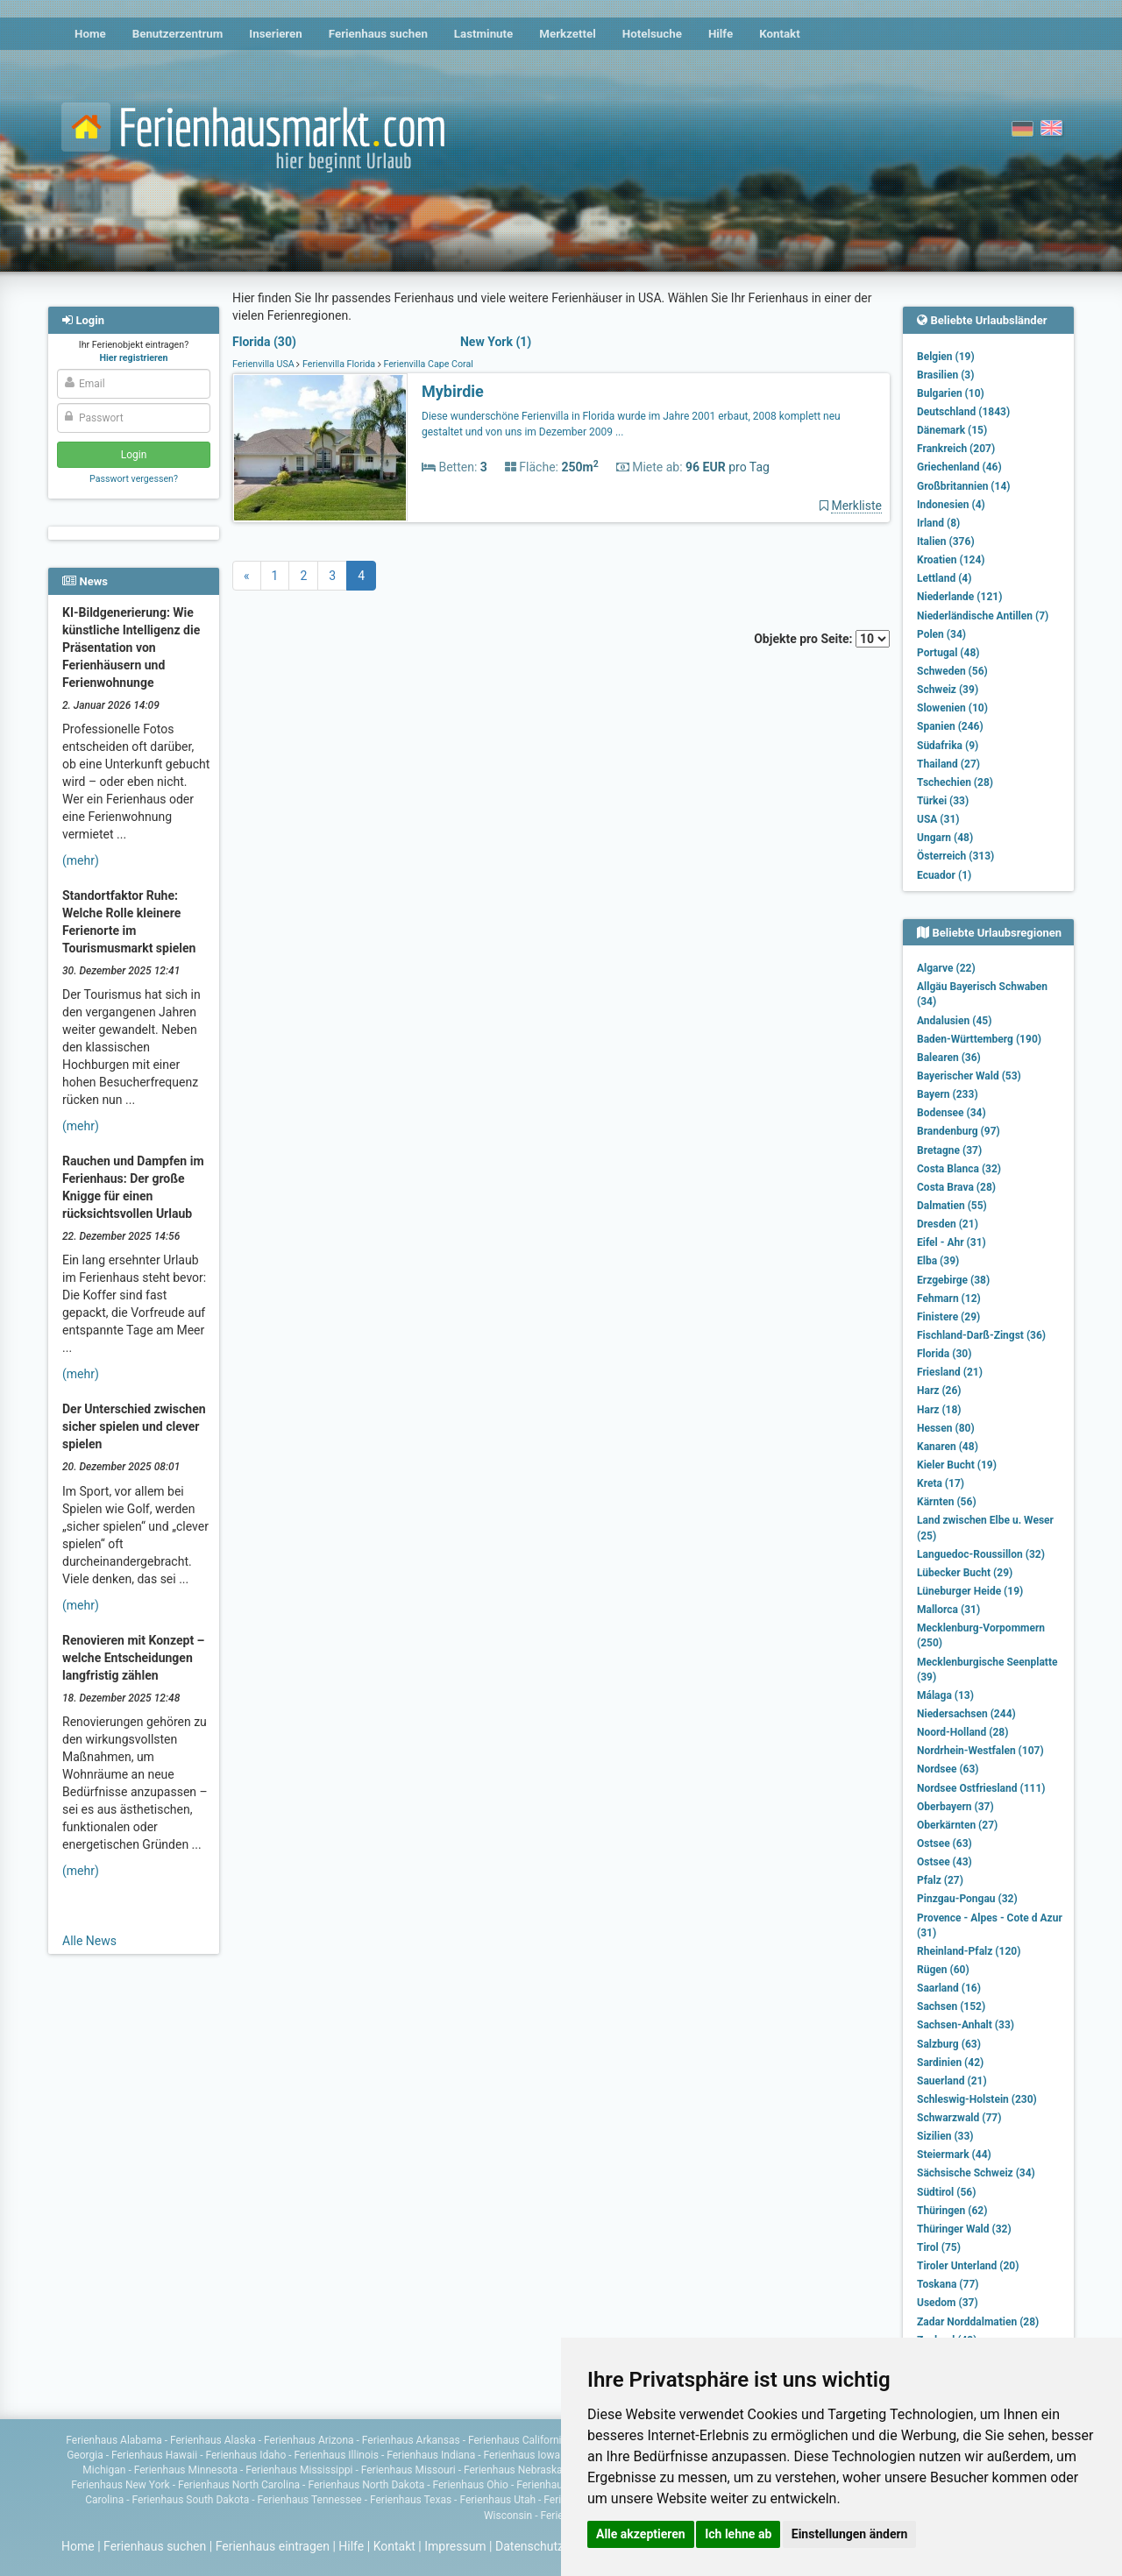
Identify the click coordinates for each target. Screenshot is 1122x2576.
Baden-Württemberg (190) (979, 1039)
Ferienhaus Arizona (308, 2440)
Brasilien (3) (945, 375)
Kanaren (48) (947, 1446)
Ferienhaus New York (120, 2485)
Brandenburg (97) (958, 1131)
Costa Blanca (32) (959, 1169)
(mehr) (80, 860)
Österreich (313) (955, 856)
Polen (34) (941, 634)
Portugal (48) (948, 653)
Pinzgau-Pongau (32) (967, 1899)
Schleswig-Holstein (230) (977, 2099)
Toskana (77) (948, 2284)
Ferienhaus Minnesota (186, 2470)
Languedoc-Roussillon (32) (981, 1554)
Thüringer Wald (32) (964, 2229)
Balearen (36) (949, 1057)
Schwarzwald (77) (959, 2118)
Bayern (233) (947, 1094)
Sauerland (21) (952, 2081)
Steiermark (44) (954, 2154)
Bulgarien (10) (950, 393)
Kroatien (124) (951, 560)
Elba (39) (938, 1261)
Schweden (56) (952, 671)
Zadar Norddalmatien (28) (978, 2322)
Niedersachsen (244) (966, 1714)
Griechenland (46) (959, 467)
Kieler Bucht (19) (957, 1465)
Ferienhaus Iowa (522, 2455)
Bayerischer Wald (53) (969, 1076)
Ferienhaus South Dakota (191, 2500)
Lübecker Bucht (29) (964, 1573)
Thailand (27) (948, 764)
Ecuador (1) (944, 875)
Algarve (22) (946, 968)
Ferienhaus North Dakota (366, 2485)
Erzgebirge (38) (953, 1280)
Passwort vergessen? (133, 479)
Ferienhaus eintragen (273, 2546)
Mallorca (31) (948, 1609)
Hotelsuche (652, 33)
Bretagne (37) (949, 1150)
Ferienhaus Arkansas (411, 2440)
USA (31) (938, 819)
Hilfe (720, 33)
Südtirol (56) (946, 2192)
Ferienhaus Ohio (470, 2485)
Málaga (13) (945, 1695)
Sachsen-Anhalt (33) (965, 2025)
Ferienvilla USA (264, 364)
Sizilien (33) (945, 2136)
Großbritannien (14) (964, 486)
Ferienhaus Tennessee (309, 2500)
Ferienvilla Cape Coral (427, 364)
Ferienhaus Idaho (246, 2455)
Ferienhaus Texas (410, 2500)
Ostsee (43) (944, 1862)
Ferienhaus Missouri (408, 2470)
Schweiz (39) (947, 689)
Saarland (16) (949, 1988)
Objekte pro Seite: (822, 639)
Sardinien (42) (950, 2062)
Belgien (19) (946, 356)
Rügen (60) (943, 1970)
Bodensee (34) (951, 1113)
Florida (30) (264, 342)
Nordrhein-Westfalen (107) (980, 1750)
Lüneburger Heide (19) (970, 1591)
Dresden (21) (947, 1224)
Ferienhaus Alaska (213, 2440)
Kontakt (779, 33)
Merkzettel (567, 33)
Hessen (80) (946, 1428)
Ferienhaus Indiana (431, 2455)
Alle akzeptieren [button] (640, 2534)
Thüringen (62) (952, 2210)
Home (90, 33)
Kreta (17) (940, 1483)
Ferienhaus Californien (520, 2440)
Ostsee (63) (944, 1843)
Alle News (89, 1941)
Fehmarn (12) (949, 1298)
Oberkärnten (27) (957, 1825)
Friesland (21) (950, 1372)
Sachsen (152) (951, 2006)
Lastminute (483, 33)
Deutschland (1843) (963, 412)
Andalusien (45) (954, 1021)
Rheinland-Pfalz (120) (968, 1951)
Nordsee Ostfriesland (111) (981, 1788)
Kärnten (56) (946, 1502)
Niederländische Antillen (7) (982, 616)
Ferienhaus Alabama (113, 2440)
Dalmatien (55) (952, 1206)
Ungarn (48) (945, 838)
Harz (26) (939, 1390)
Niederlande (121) (959, 597)
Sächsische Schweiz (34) (976, 2173)
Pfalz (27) (940, 1880)
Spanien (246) (950, 726)
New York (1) (495, 342)
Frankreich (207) (956, 448)
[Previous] (246, 576)
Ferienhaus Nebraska (513, 2470)
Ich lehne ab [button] (738, 2534)
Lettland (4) (944, 578)
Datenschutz (529, 2546)
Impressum (455, 2546)
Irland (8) (938, 523)
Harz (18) (939, 1410)
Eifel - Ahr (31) (951, 1242)
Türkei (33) (943, 801)
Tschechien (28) (955, 782)
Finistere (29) (948, 1317)
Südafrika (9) (947, 746)
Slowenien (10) (952, 708)
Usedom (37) (947, 2302)
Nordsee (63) (948, 1769)
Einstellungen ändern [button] (850, 2534)
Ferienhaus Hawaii (154, 2455)
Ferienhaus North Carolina (239, 2485)
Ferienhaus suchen (378, 33)
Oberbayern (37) (955, 1807)
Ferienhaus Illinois (337, 2455)
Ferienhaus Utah (497, 2500)
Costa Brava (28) (956, 1187)
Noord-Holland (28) (962, 1732)
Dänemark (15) (952, 430)
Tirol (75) (939, 2247)
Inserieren (275, 33)
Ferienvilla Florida (338, 364)
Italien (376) (946, 541)
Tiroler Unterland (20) (968, 2266)
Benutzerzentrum (178, 33)
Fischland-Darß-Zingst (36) (981, 1335)
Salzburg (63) (949, 2044)
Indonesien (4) (951, 505)
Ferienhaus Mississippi (298, 2470)
